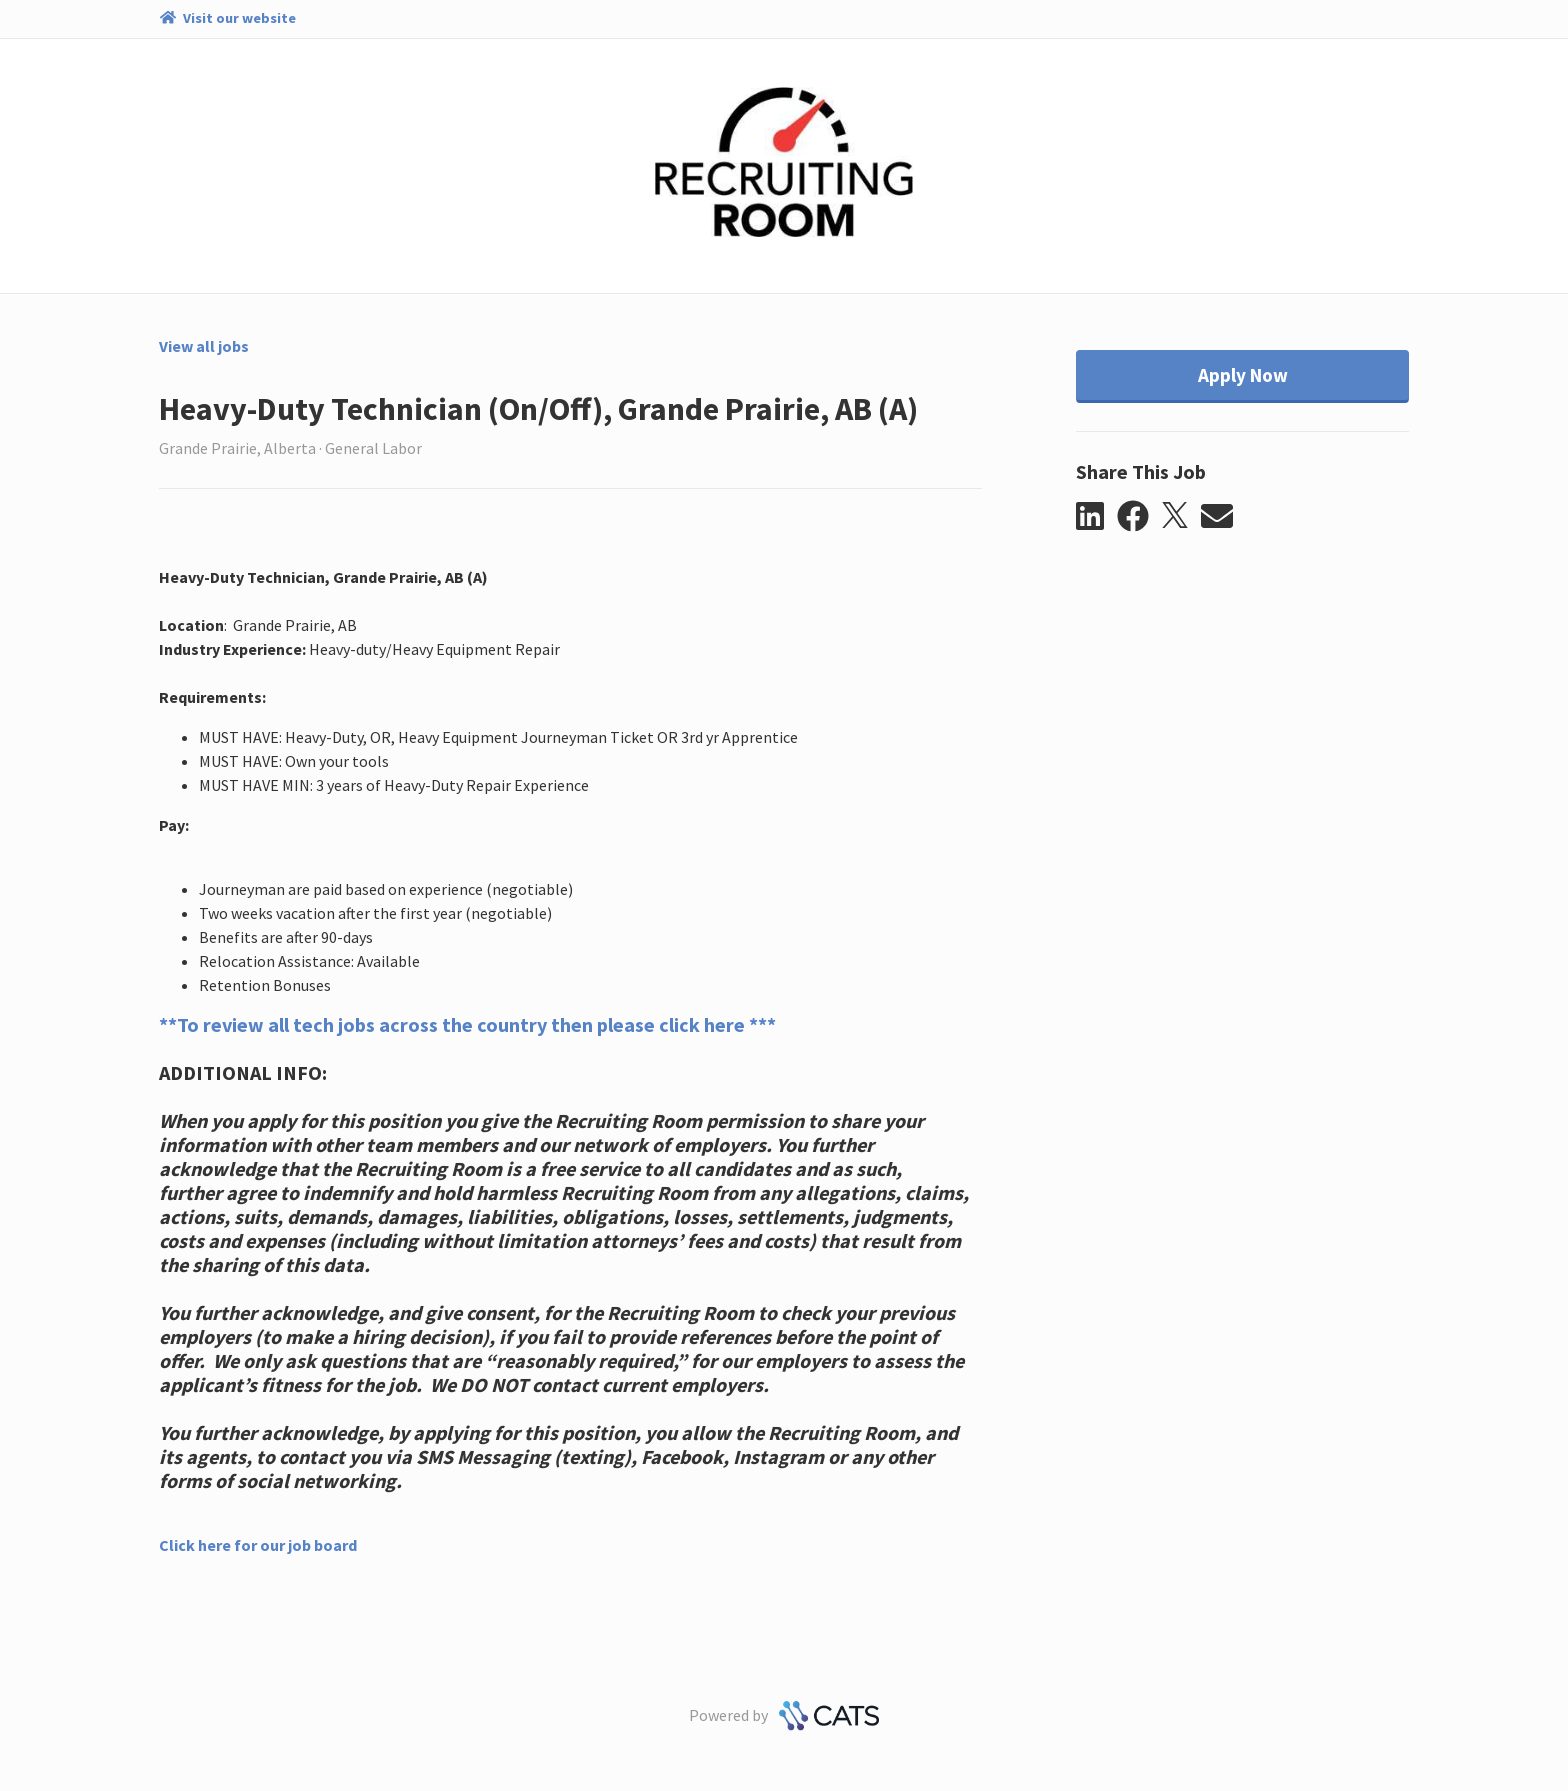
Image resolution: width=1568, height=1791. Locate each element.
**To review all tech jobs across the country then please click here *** (467, 1024)
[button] (1096, 517)
